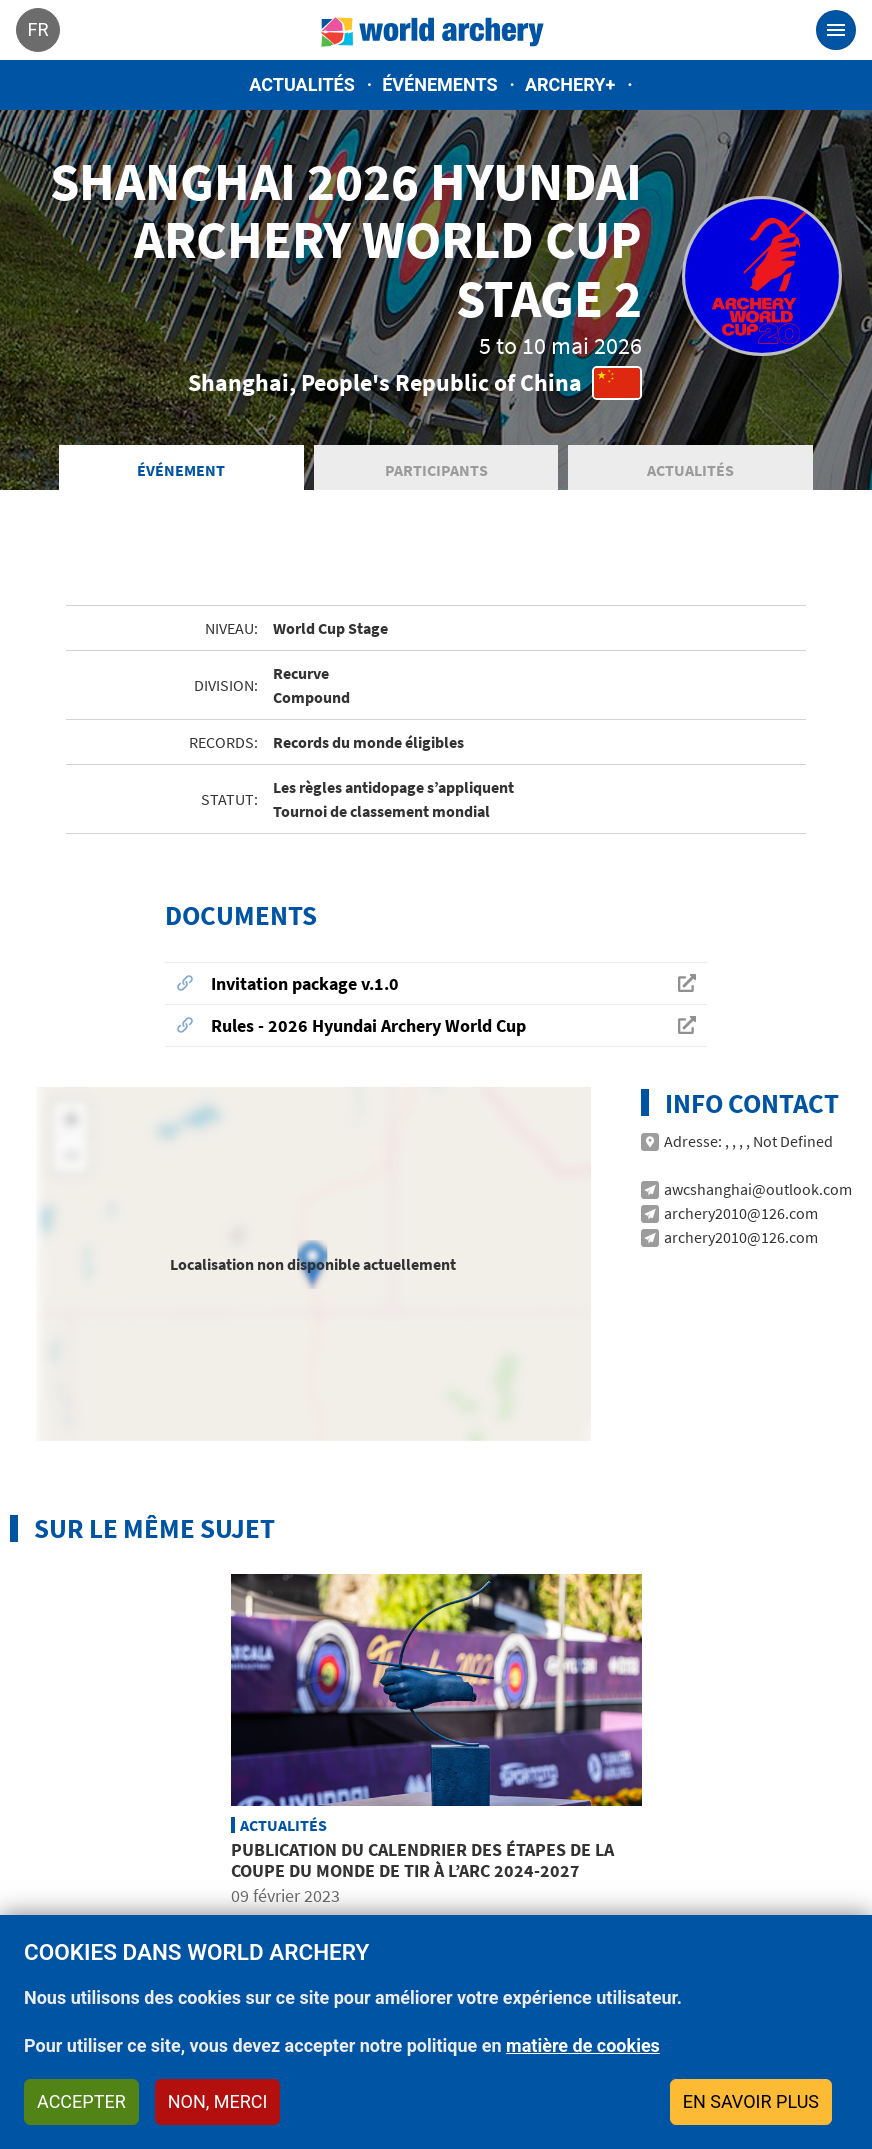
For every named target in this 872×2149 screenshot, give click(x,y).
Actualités (302, 84)
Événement (181, 470)
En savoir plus (751, 2101)
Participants (436, 470)
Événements (439, 84)
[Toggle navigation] (836, 30)
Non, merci (218, 2101)
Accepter (81, 2101)
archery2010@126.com (741, 1213)
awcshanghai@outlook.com (758, 1189)
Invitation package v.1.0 (305, 983)
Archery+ (570, 84)
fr (37, 29)
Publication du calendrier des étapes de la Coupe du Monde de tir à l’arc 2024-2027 (422, 1860)
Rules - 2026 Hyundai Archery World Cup (368, 1025)
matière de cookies (583, 2045)
